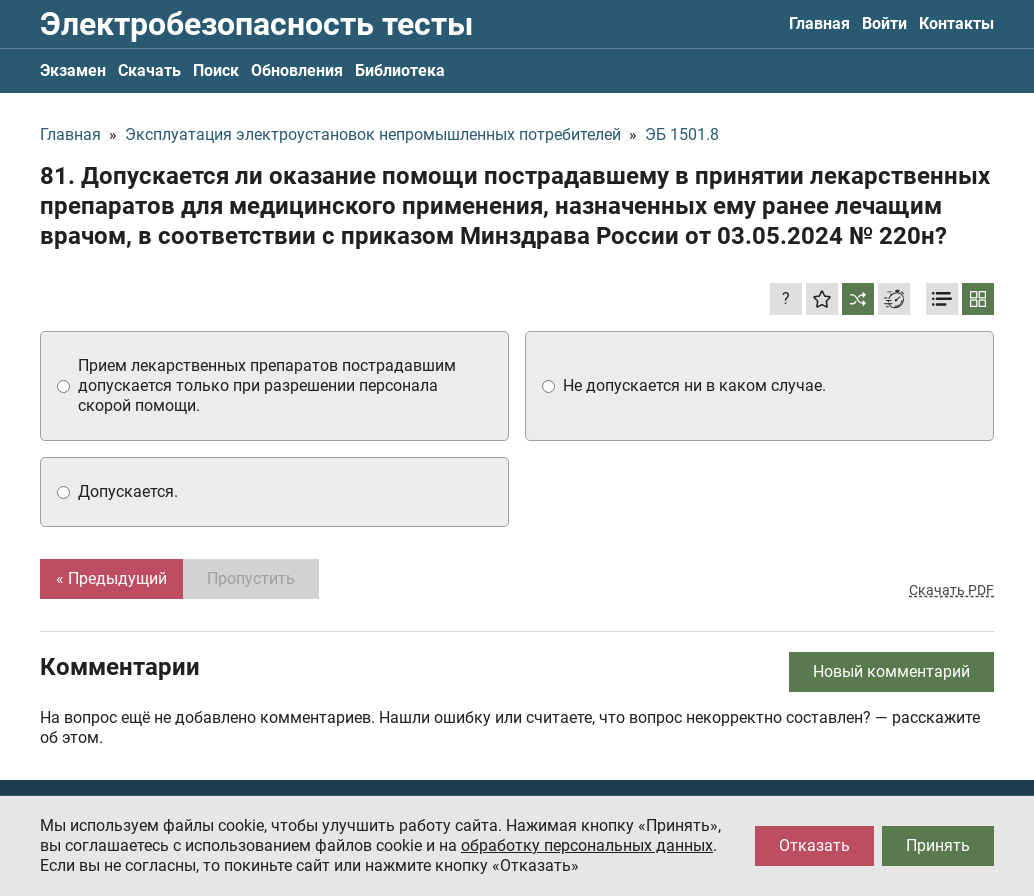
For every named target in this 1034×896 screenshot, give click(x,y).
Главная (819, 23)
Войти (884, 23)
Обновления (297, 70)
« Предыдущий (111, 578)
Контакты (956, 23)
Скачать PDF (951, 590)
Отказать (814, 845)
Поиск (216, 70)
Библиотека (400, 70)
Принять (938, 845)
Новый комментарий (891, 671)
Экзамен (73, 70)
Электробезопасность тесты (256, 24)
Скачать (149, 70)
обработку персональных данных (587, 845)
